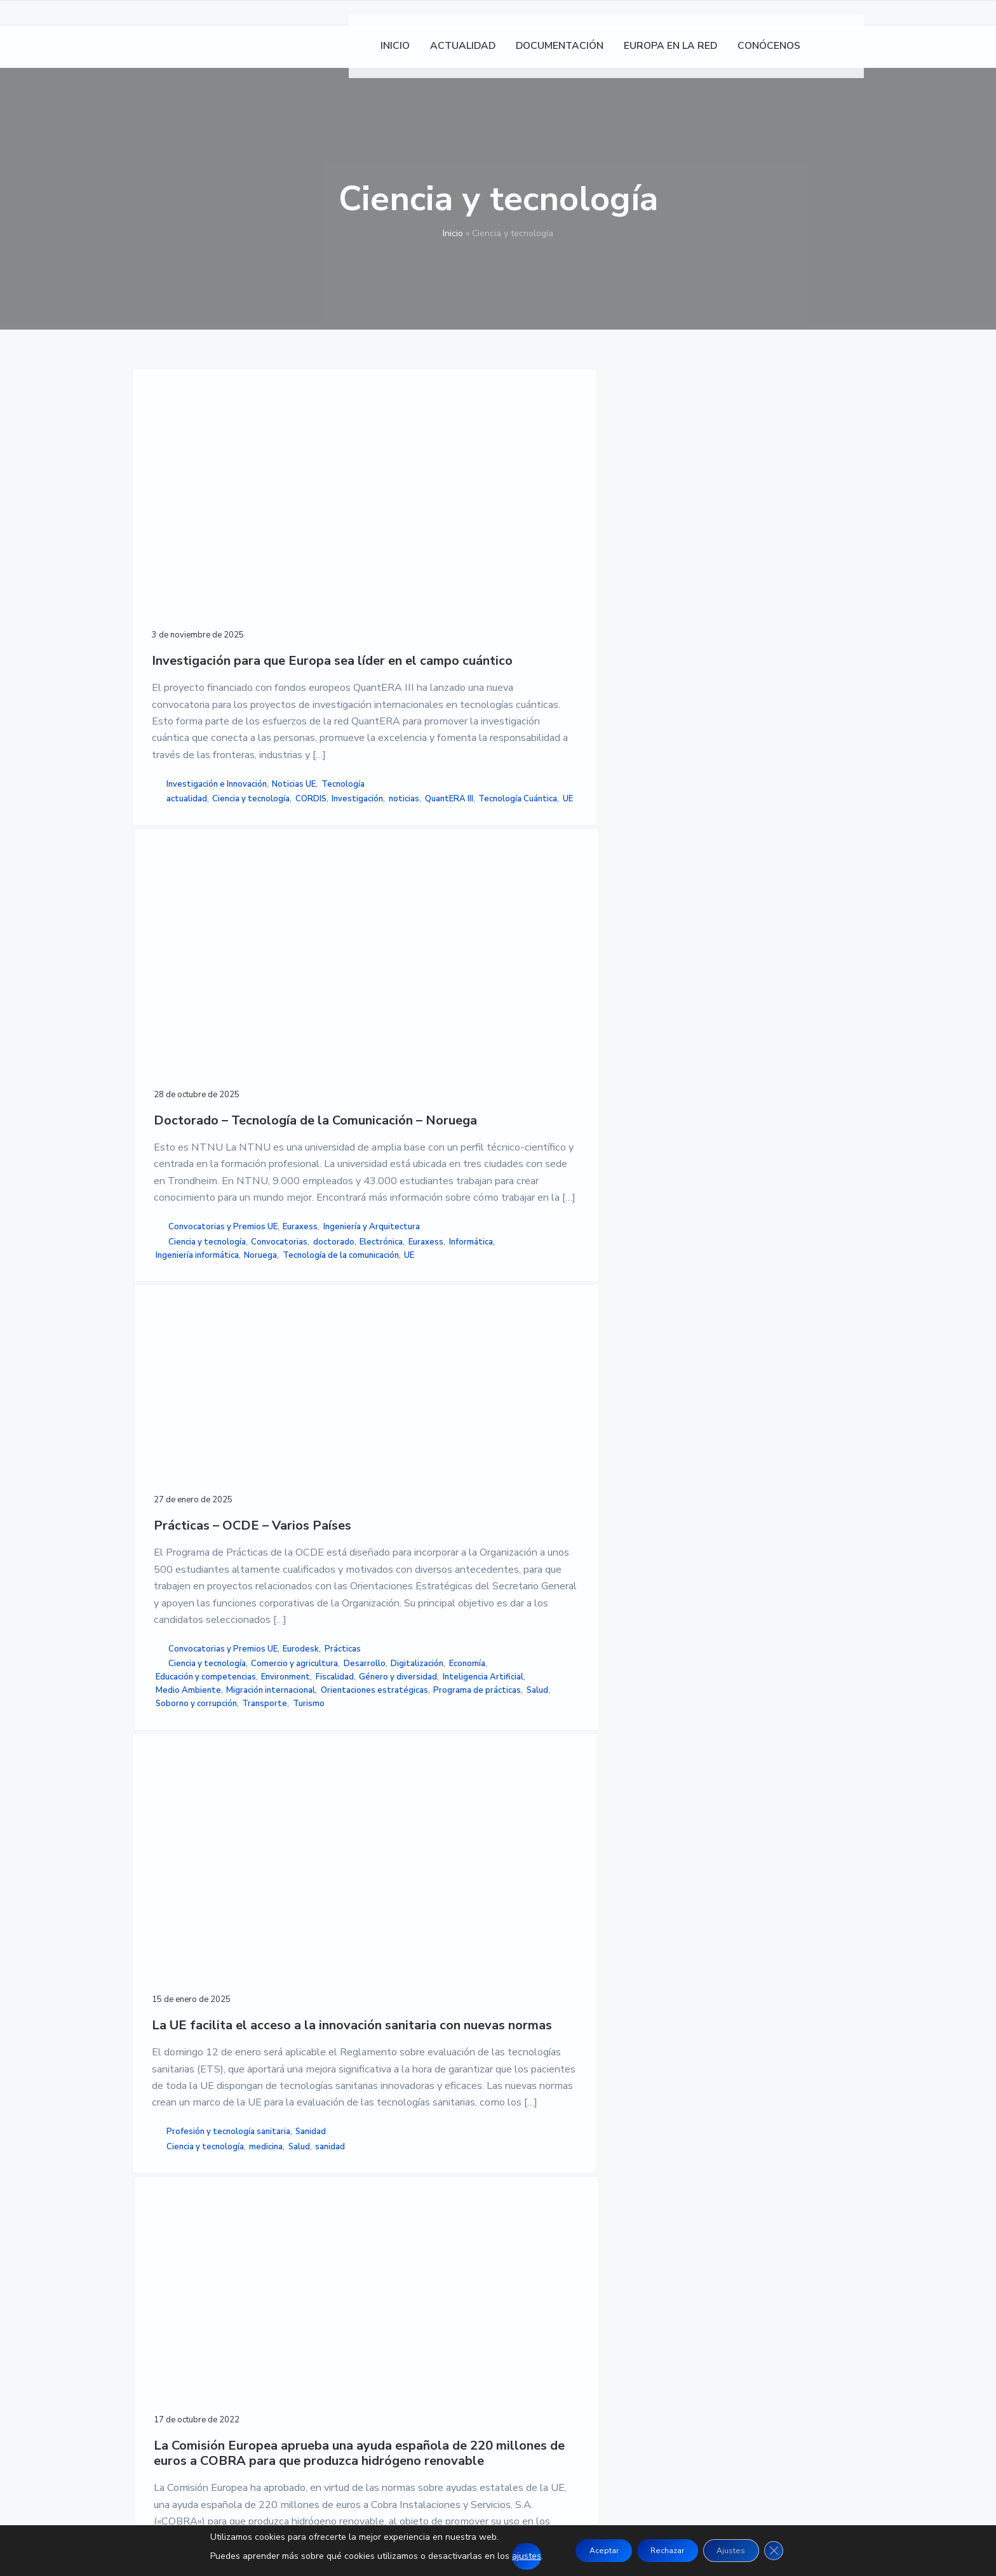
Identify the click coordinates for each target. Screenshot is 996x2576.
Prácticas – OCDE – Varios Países (563, 517)
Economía (525, 1004)
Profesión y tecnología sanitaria (198, 1773)
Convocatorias (358, 1015)
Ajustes (744, 2550)
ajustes (503, 2556)
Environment (531, 1031)
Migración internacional (551, 1084)
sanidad (235, 1821)
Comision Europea (365, 1815)
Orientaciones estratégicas (560, 1098)
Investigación (179, 1033)
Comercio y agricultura (550, 978)
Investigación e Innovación (216, 978)
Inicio (453, 233)
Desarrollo (528, 991)
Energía (419, 1815)
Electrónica (352, 1028)
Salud (611, 1111)
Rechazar (666, 2550)
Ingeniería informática (372, 1055)
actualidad (186, 1007)
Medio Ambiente (539, 1071)
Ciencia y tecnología (192, 1020)
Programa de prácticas (551, 1111)
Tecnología (224, 992)
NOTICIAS (404, 2225)
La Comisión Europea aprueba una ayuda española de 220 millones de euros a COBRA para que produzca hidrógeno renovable (390, 1371)
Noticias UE (176, 992)
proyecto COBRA (364, 1842)
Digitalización (581, 991)
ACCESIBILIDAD (669, 2255)
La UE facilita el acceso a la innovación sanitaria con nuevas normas (210, 1356)
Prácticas (571, 949)
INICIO (396, 2209)
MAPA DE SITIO (668, 2271)
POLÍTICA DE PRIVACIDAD (694, 2225)
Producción (400, 1787)
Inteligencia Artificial (547, 1058)
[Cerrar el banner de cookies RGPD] (794, 2550)
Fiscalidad (581, 1031)
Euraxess (351, 973)
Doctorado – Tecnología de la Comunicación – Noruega (377, 543)
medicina (170, 1821)
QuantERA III (178, 1047)
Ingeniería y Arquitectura (378, 986)
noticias (225, 1033)
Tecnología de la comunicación (392, 1068)
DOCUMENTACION (424, 2240)
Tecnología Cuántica (193, 1060)
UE (243, 1060)
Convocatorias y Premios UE (397, 960)
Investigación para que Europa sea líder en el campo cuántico (212, 543)
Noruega (435, 1055)
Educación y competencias (557, 1018)
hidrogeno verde (362, 1828)
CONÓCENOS (411, 2271)
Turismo (573, 1138)
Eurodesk (529, 949)
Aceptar (588, 2550)
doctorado (412, 1015)
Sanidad (173, 1793)
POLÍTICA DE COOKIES (684, 2240)
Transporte (529, 1138)
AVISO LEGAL (663, 2209)
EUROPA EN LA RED (427, 2255)
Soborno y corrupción (547, 1124)
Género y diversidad (546, 1044)
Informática (352, 1042)
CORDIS (251, 1020)
